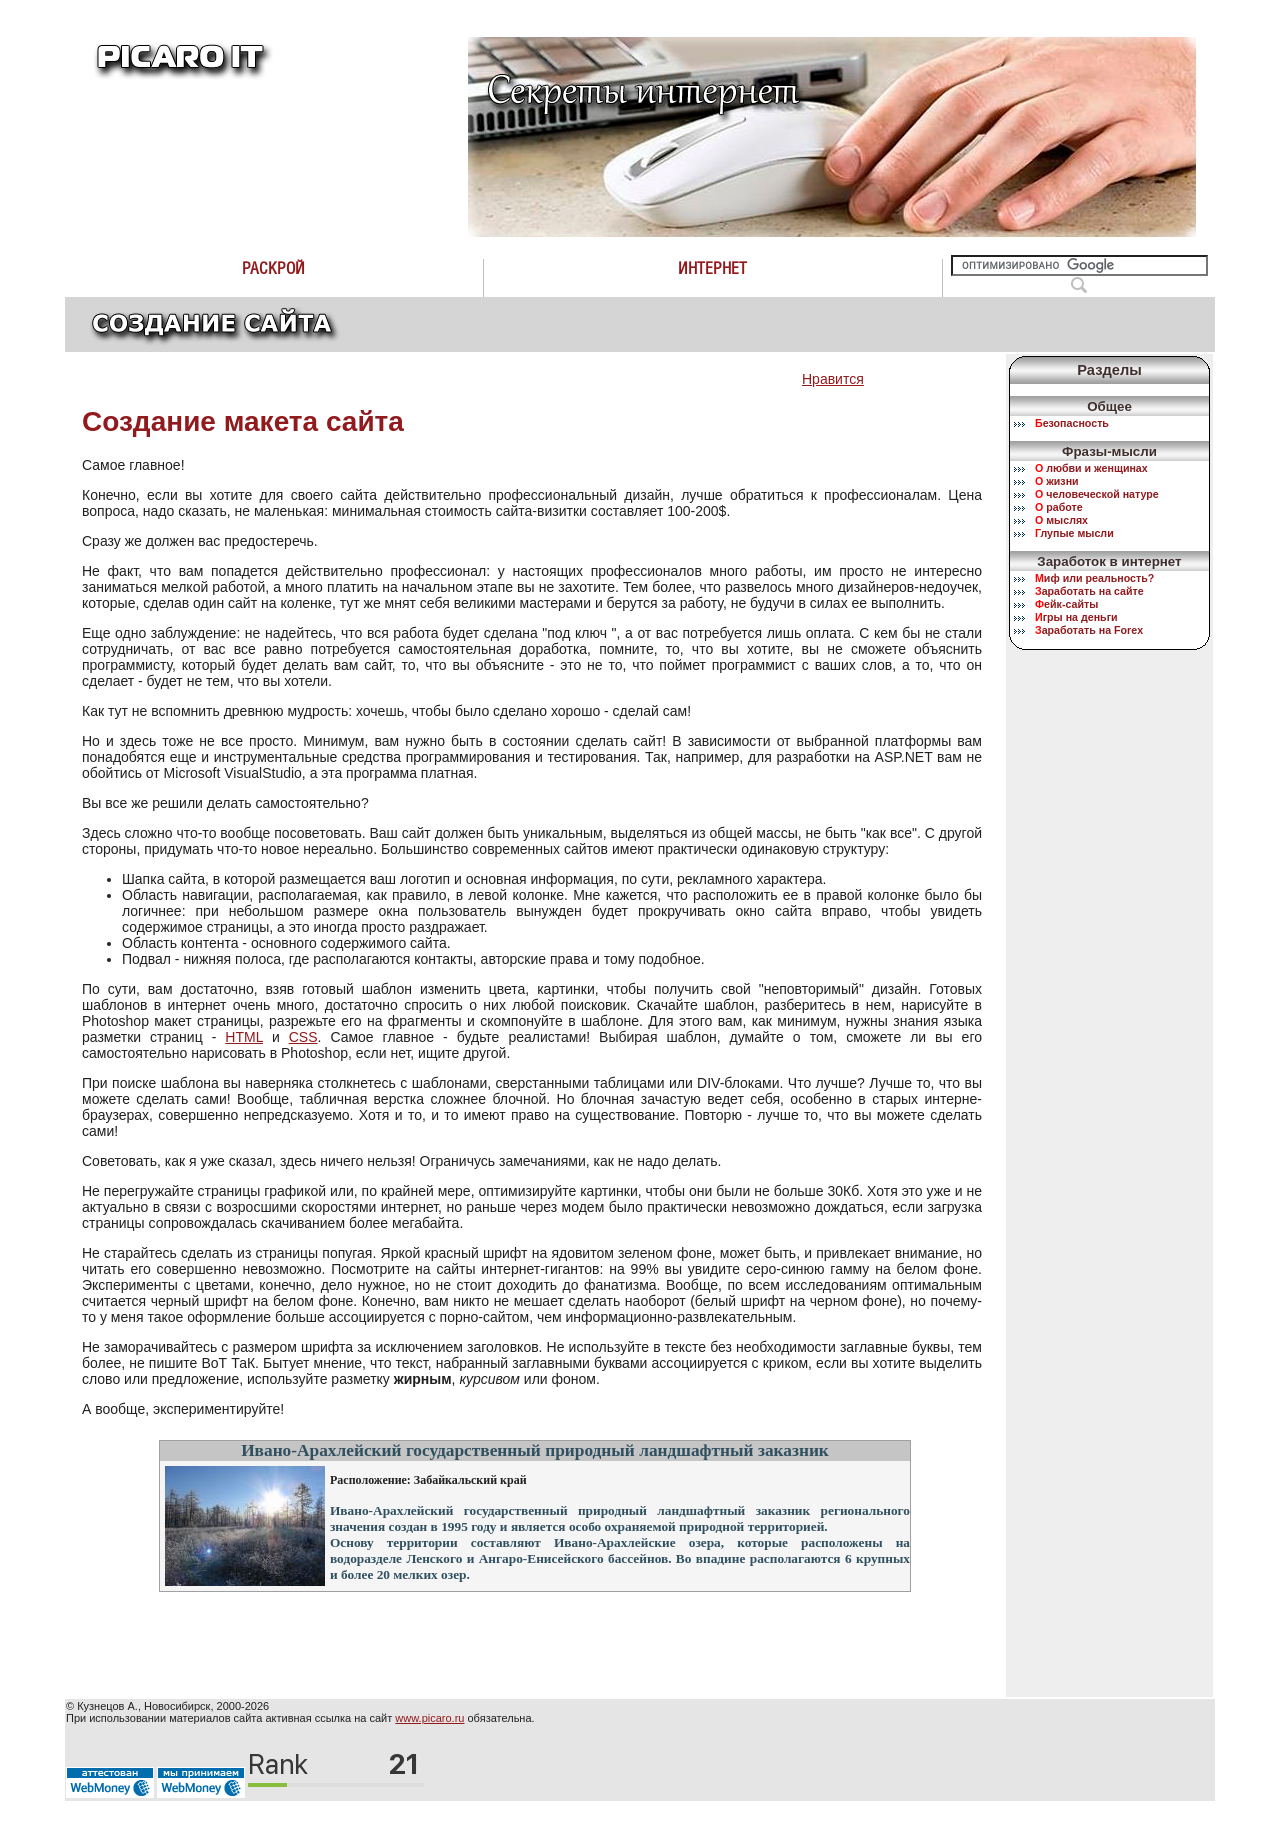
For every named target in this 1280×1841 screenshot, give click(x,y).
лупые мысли (1074, 533)
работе (1059, 507)
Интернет (712, 268)
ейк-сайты (1066, 604)
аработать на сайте (1089, 591)
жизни (1057, 481)
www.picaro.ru (429, 1718)
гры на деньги (1076, 617)
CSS (303, 1037)
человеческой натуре (1097, 494)
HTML (244, 1037)
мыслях (1061, 520)
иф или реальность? (1094, 578)
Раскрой (273, 268)
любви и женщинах (1091, 468)
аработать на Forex (1089, 630)
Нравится (833, 379)
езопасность (1072, 423)
